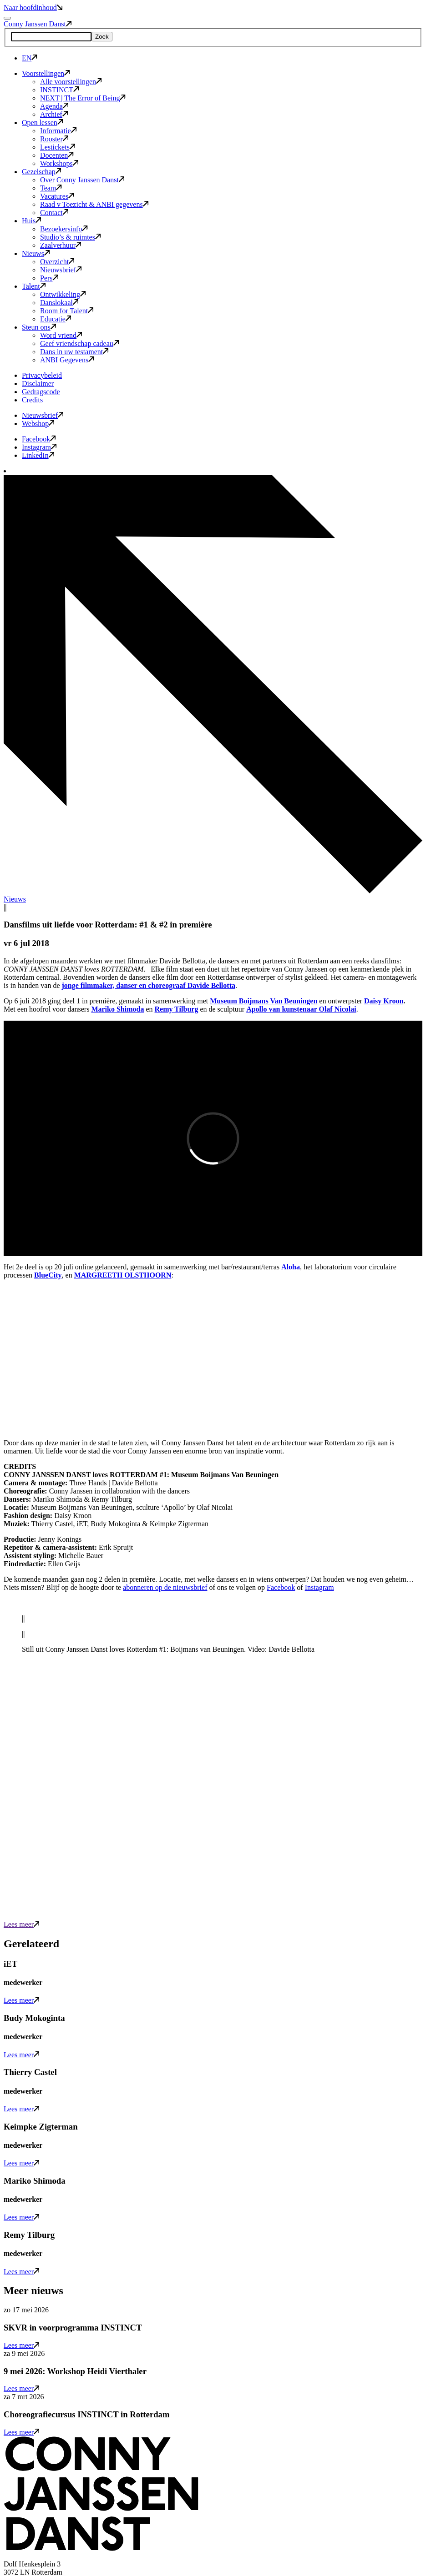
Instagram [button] (39, 447)
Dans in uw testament (74, 352)
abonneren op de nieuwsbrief (165, 1587)
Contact (54, 212)
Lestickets (57, 147)
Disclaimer (38, 383)
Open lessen (42, 122)
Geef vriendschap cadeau (79, 343)
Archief (54, 114)
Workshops (59, 163)
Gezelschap (41, 171)
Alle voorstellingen (70, 81)
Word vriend (61, 335)
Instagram (319, 1587)
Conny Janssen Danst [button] (37, 24)
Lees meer (21, 1924)
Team (51, 188)
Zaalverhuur (60, 245)
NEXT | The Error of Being (83, 98)
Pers (49, 278)
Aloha (290, 1267)
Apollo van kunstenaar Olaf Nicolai (301, 1009)
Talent (34, 286)
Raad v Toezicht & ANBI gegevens (94, 204)
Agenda (54, 106)
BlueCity (47, 1275)
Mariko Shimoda (117, 1009)
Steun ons (39, 327)
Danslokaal (59, 302)
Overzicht (57, 262)
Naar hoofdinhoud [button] (33, 7)
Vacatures (57, 196)
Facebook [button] (39, 439)
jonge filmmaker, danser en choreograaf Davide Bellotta (148, 985)
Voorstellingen (46, 73)
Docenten (57, 155)
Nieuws (36, 253)
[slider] (213, 1634)
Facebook (281, 1587)
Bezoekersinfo (64, 229)
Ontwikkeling (63, 294)
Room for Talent (66, 311)
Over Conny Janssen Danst (82, 180)
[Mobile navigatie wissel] (7, 18)
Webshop (38, 423)
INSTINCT (59, 90)
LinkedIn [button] (38, 455)
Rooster (54, 139)
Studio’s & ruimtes (70, 237)
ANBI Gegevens (67, 360)
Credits (32, 400)
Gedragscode (41, 392)
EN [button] (29, 58)
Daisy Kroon (383, 1001)
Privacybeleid (42, 375)
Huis (31, 221)
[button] (101, 2548)
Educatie (55, 319)
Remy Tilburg (176, 1009)
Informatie (58, 131)
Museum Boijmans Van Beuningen (263, 1001)
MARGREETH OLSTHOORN (123, 1275)
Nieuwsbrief (60, 270)
